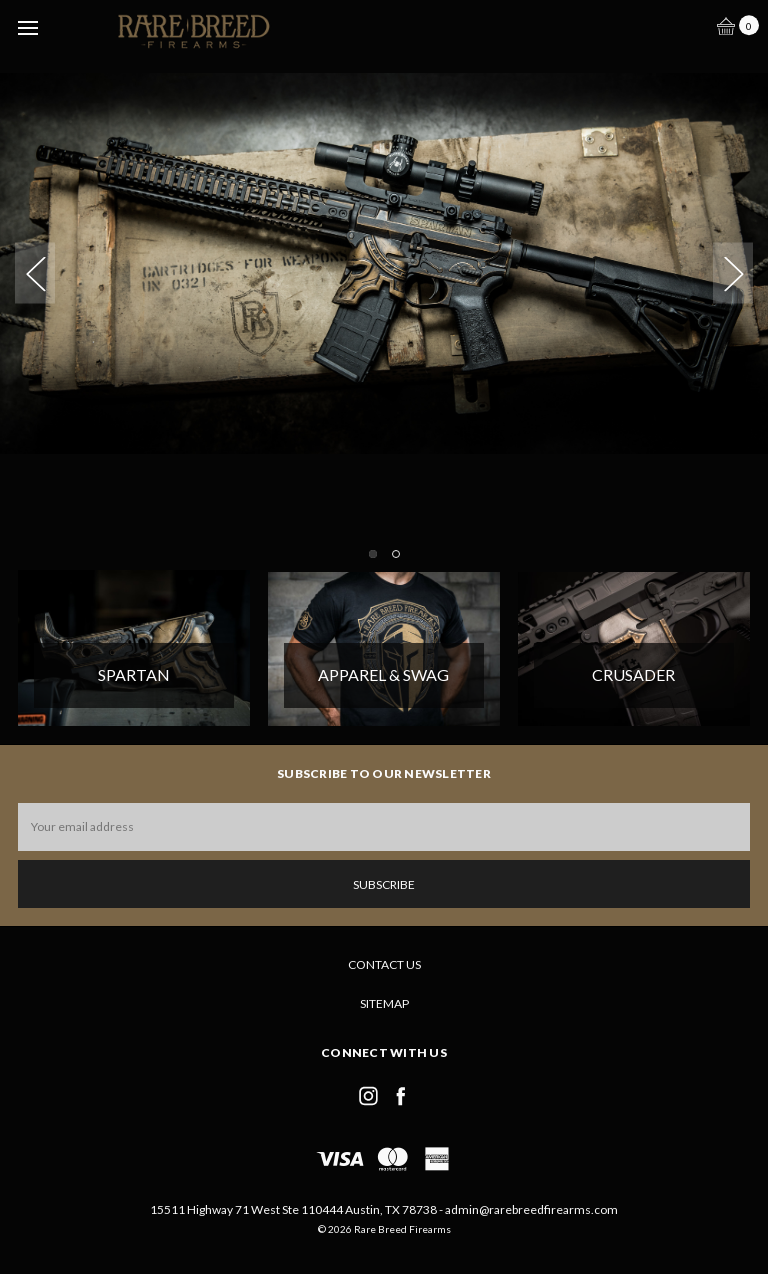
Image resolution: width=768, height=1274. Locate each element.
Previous (35, 273)
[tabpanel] (384, 244)
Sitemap (384, 1003)
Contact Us (384, 964)
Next (733, 273)
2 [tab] (396, 554)
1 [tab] (373, 554)
